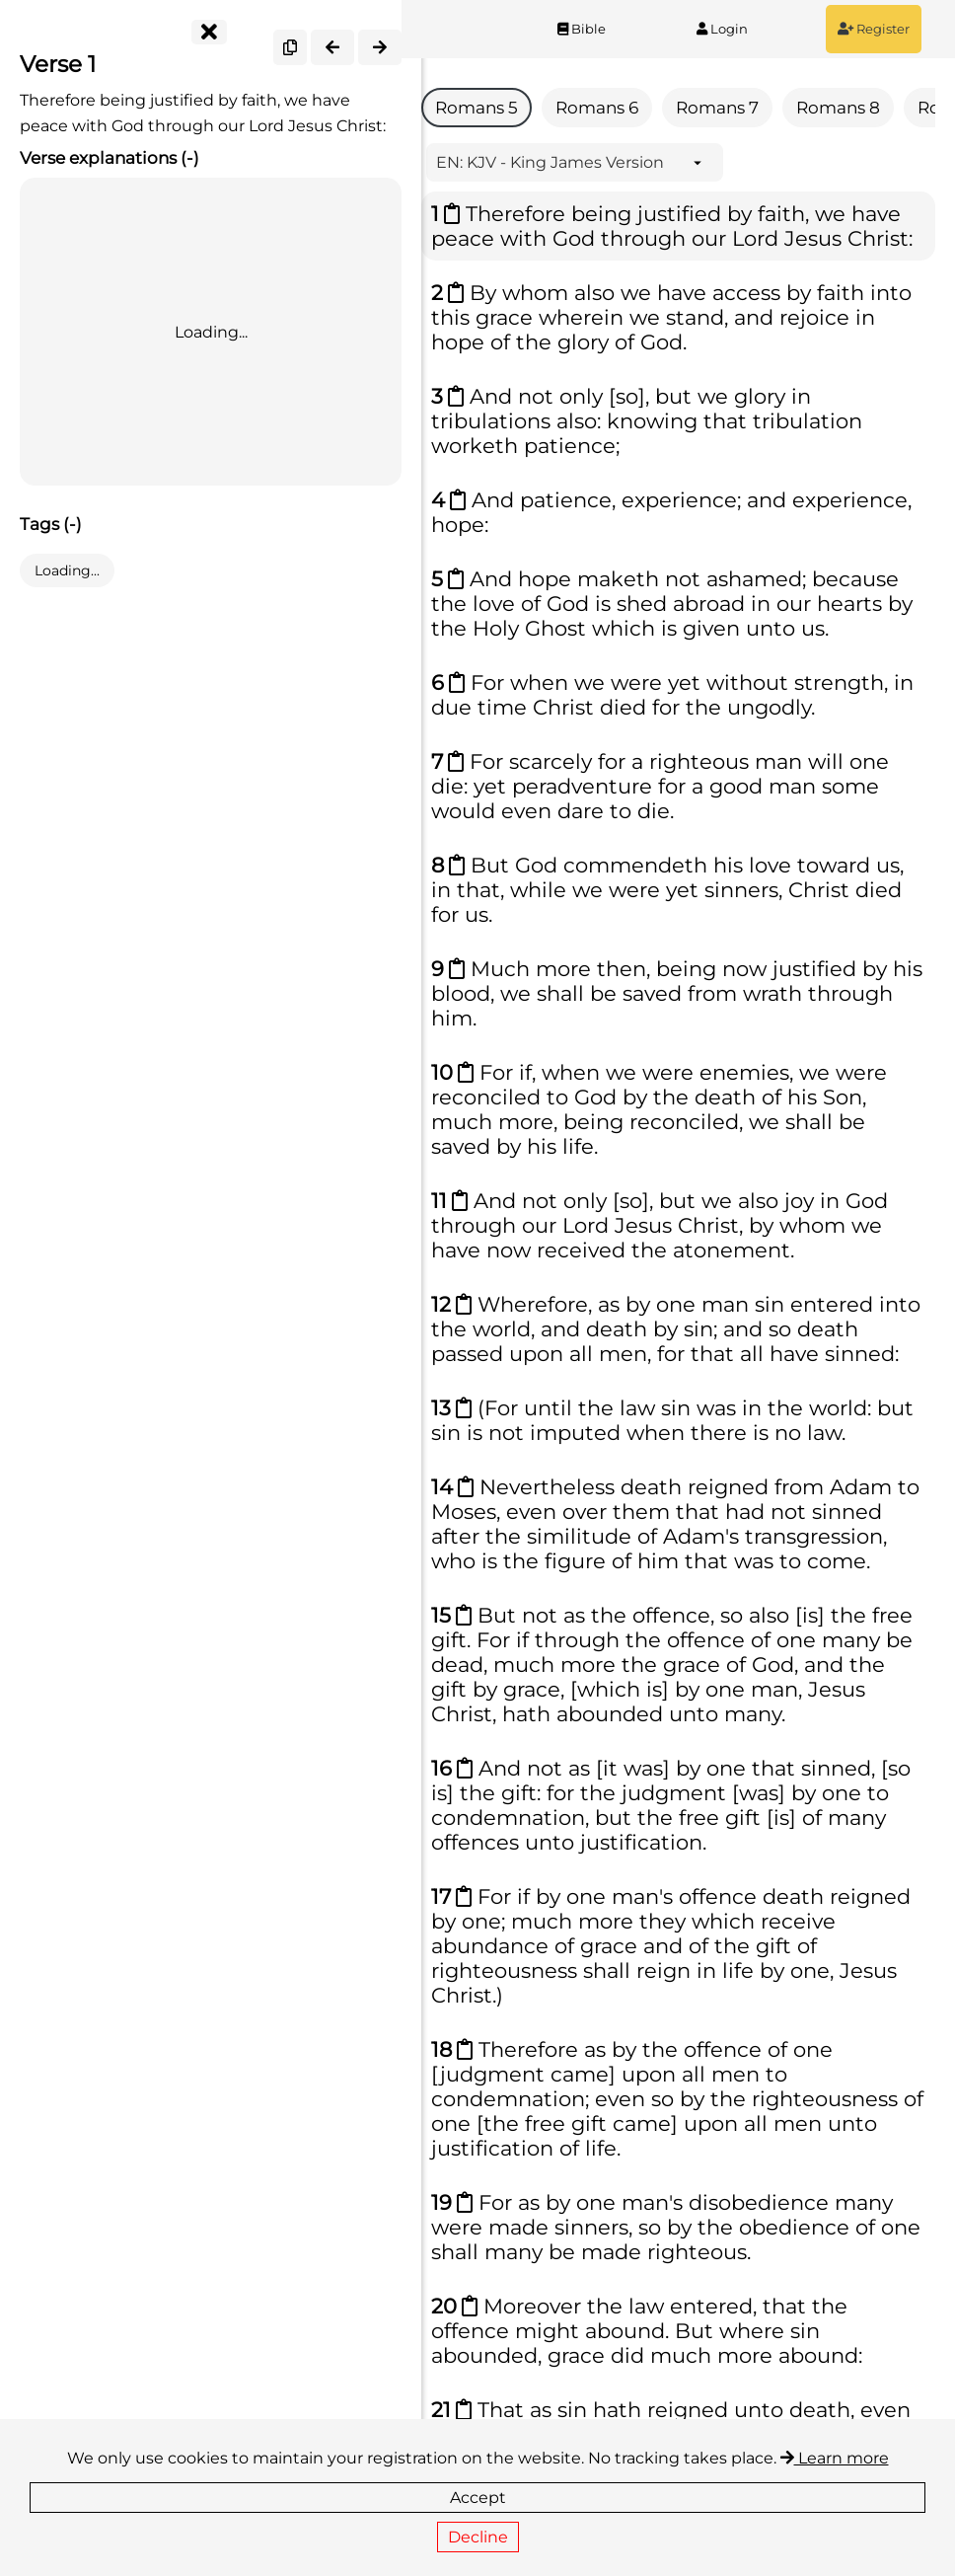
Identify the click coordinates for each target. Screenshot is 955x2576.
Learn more (834, 2458)
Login (722, 29)
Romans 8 (838, 107)
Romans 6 (596, 107)
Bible (581, 29)
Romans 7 (717, 107)
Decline (478, 2537)
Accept (478, 2497)
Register (874, 29)
